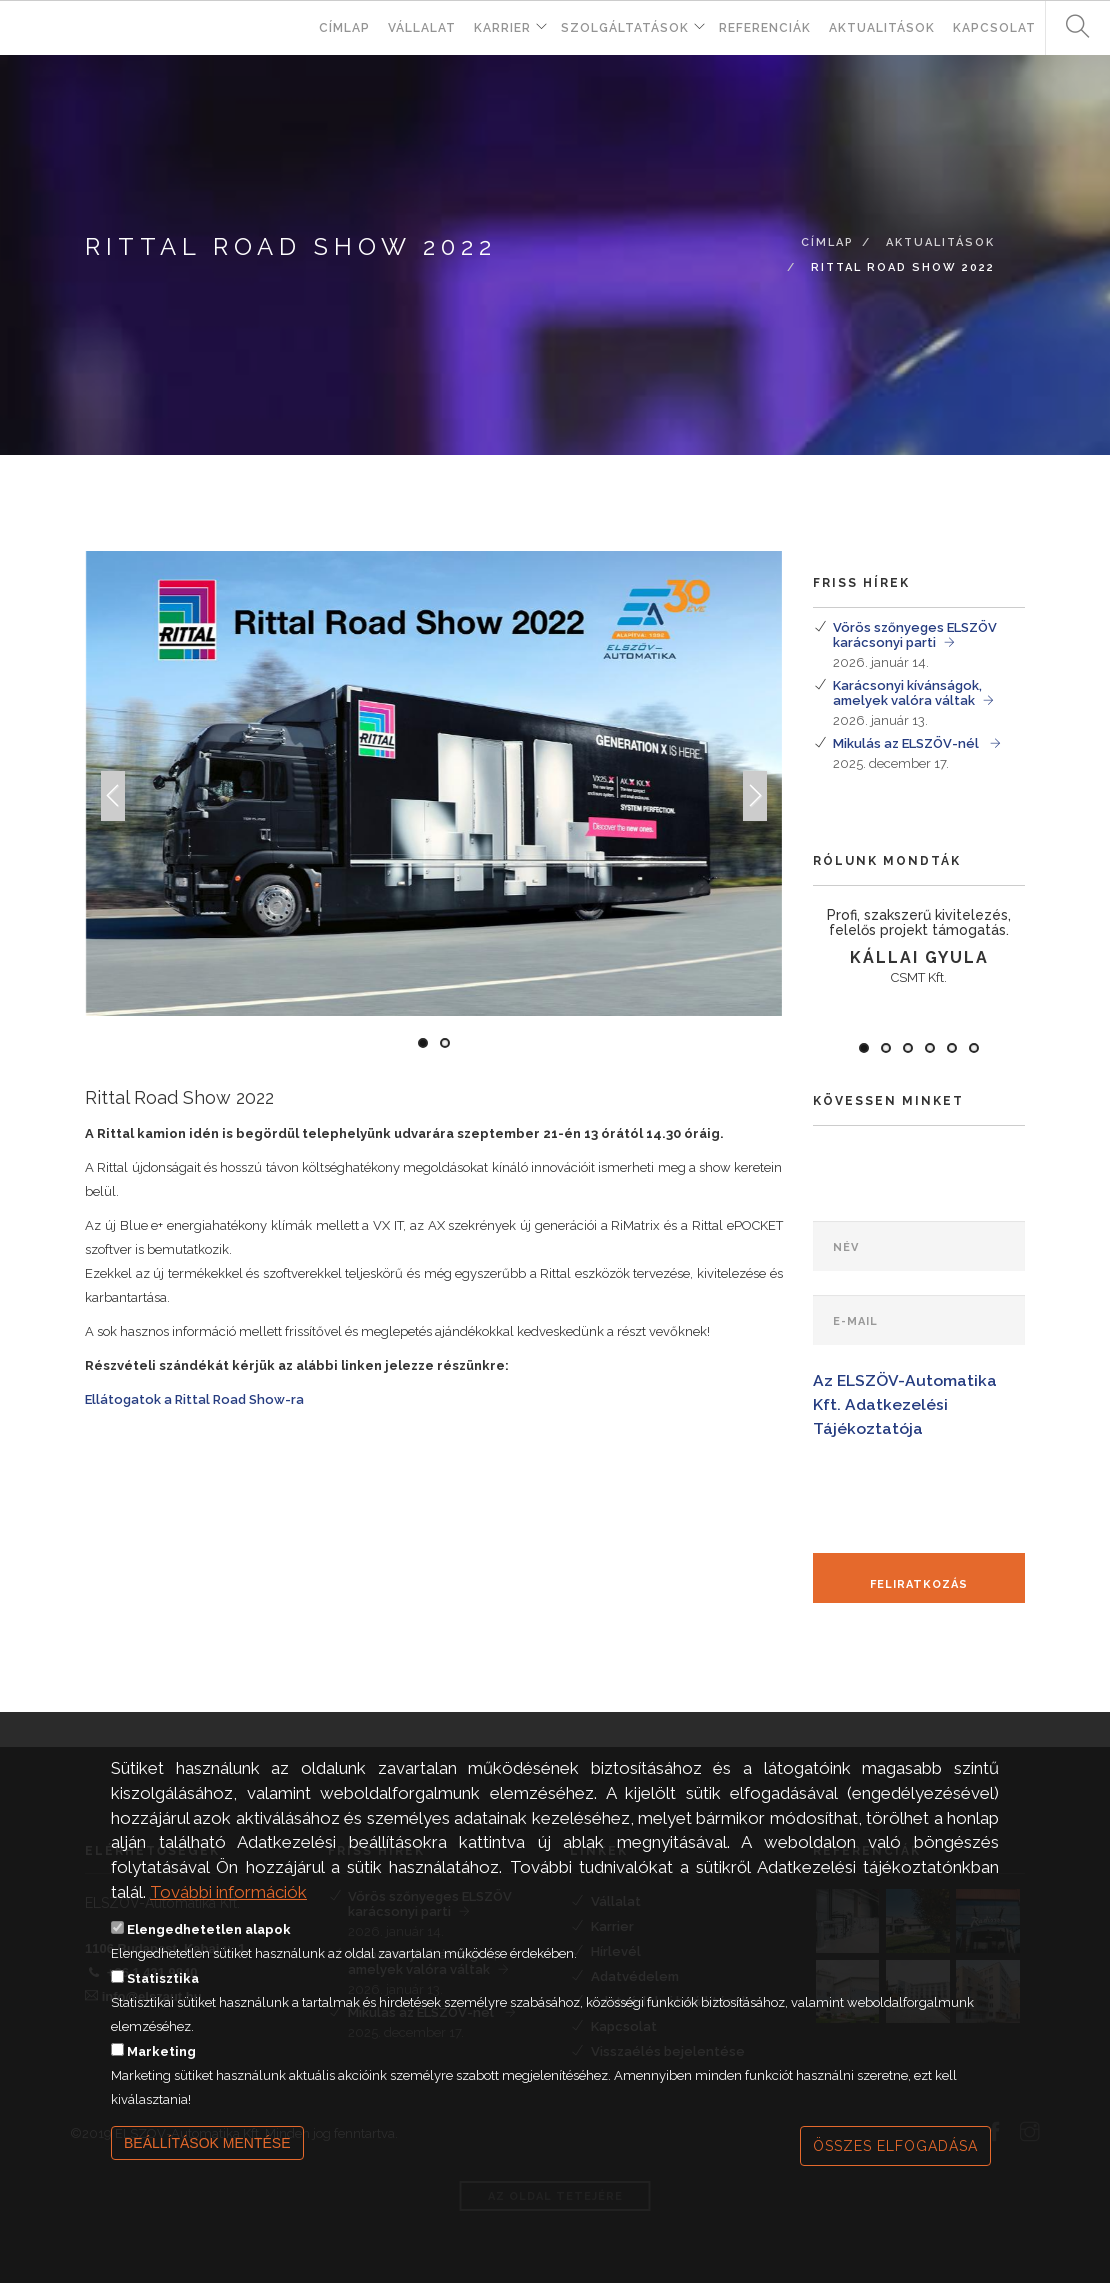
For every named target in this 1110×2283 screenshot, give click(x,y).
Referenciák (765, 28)
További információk (228, 1909)
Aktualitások (882, 28)
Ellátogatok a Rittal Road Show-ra (194, 1399)
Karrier (502, 28)
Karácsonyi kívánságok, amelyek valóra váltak (907, 693)
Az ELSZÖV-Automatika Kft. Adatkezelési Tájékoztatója (905, 1404)
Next (755, 819)
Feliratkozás (919, 1584)
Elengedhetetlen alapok (209, 1946)
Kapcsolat (994, 28)
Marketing (161, 2068)
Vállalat (422, 28)
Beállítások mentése (207, 2160)
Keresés (1070, 27)
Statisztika (163, 1995)
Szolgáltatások (625, 28)
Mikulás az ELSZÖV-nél (907, 743)
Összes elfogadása (895, 2163)
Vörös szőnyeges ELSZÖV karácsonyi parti (915, 635)
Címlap (344, 28)
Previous (113, 819)
